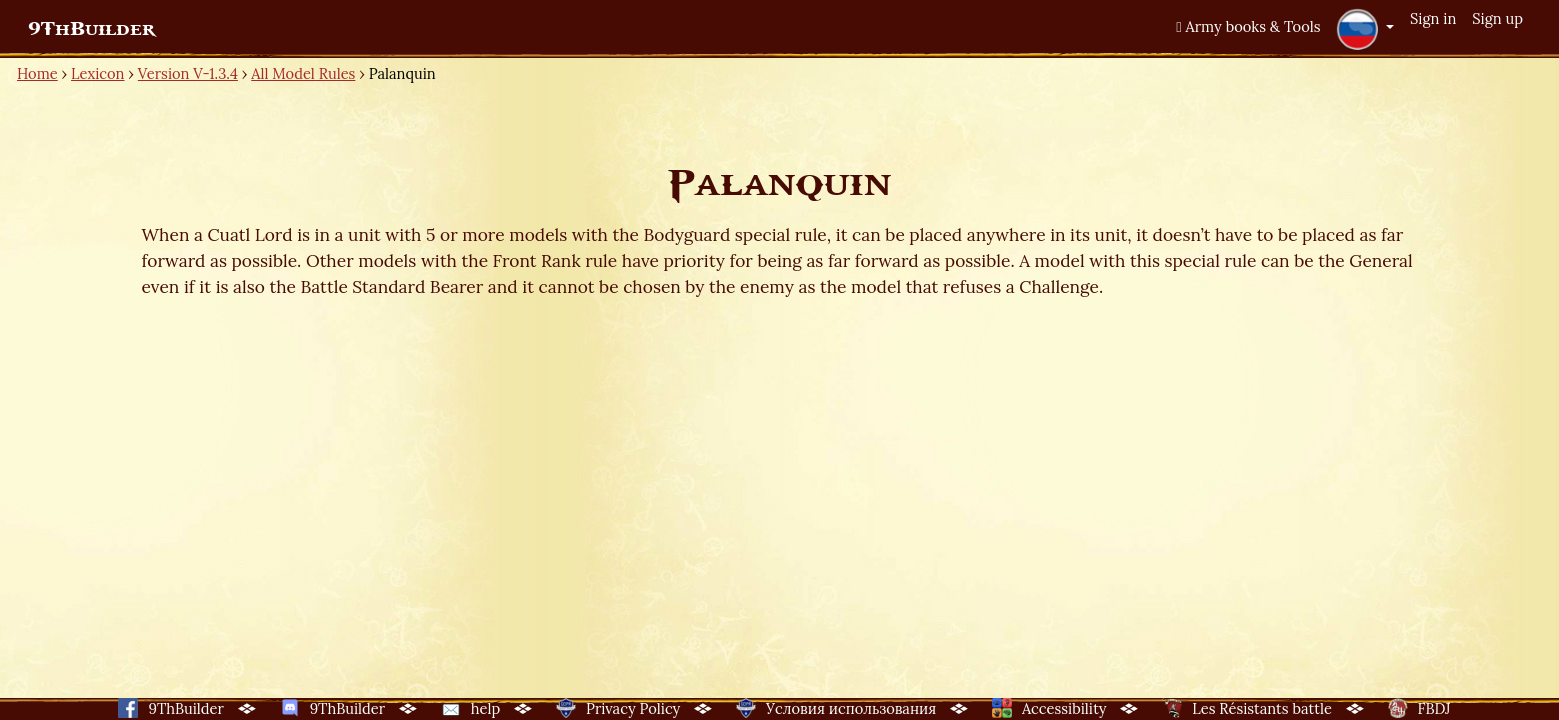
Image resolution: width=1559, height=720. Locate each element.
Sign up (1497, 18)
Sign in (1433, 18)
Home (37, 73)
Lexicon (97, 73)
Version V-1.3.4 (188, 73)
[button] (1365, 29)
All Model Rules (303, 73)
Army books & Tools (1248, 26)
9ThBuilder (91, 29)
